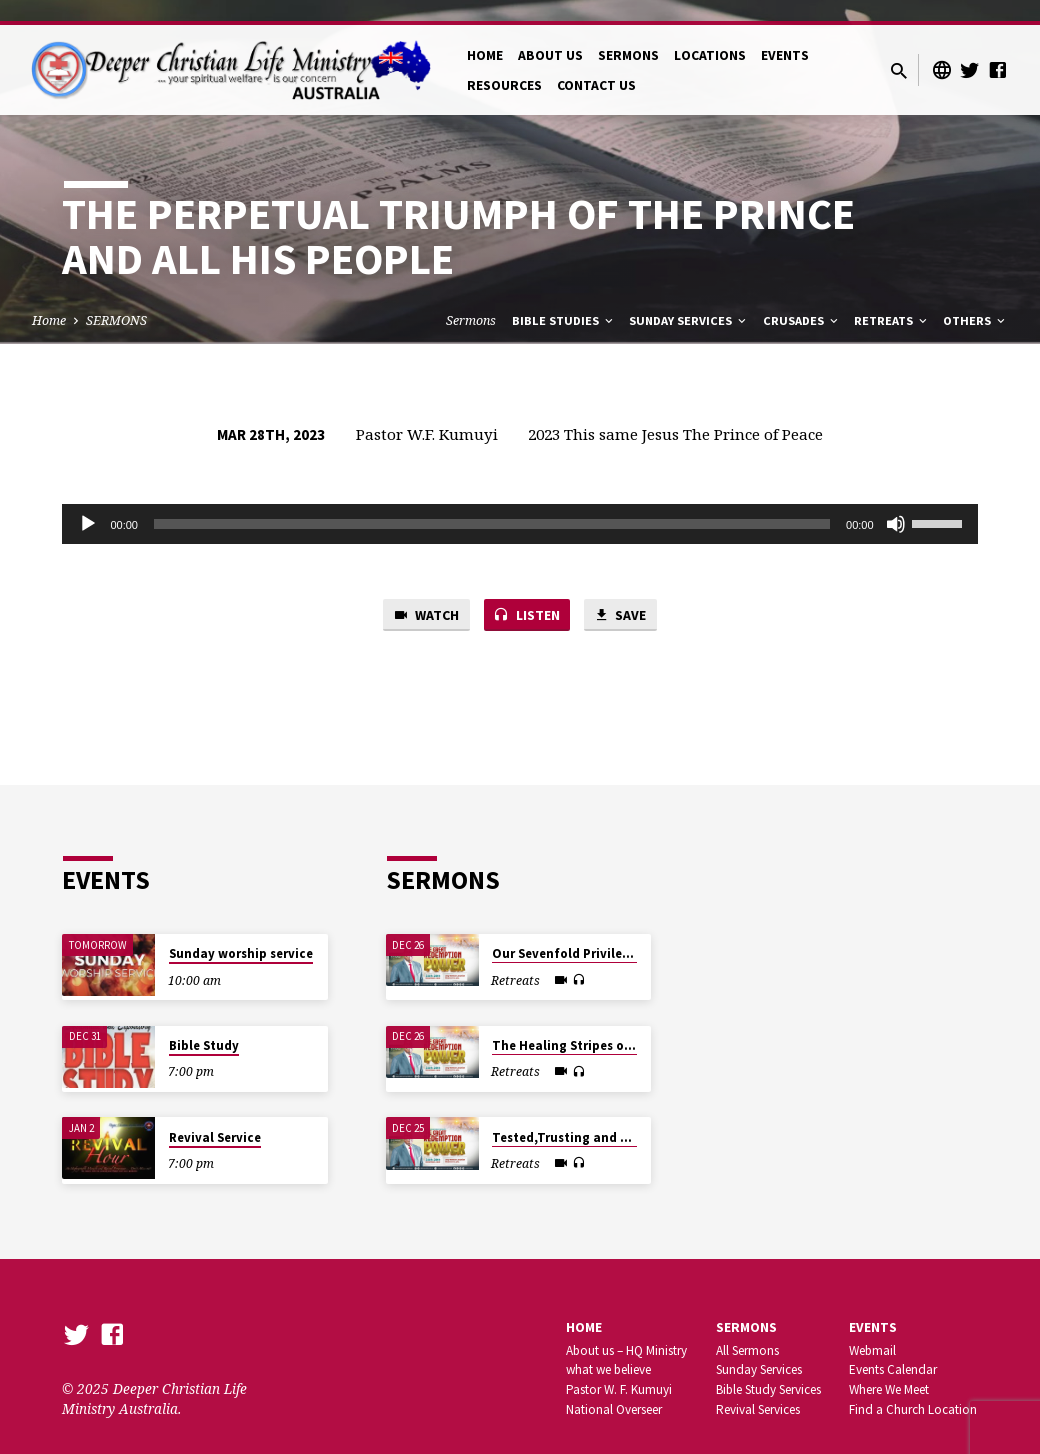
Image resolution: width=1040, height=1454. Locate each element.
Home (49, 299)
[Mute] (896, 503)
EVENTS (785, 34)
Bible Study (204, 1024)
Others (975, 299)
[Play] (88, 503)
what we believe (608, 1348)
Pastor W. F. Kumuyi (619, 1368)
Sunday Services (689, 299)
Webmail (872, 1329)
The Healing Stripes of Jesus (579, 1024)
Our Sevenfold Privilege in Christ (592, 932)
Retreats (892, 299)
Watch (420, 595)
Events (873, 1306)
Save (626, 595)
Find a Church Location (913, 1388)
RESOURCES (504, 64)
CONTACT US (596, 64)
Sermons (471, 299)
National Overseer (614, 1388)
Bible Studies (564, 299)
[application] (519, 503)
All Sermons (747, 1329)
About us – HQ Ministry (626, 1329)
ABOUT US (550, 34)
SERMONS (628, 34)
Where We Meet (889, 1368)
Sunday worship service (241, 932)
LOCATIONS (710, 34)
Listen (527, 595)
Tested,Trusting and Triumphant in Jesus (619, 1116)
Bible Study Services (768, 1368)
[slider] (492, 503)
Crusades (802, 299)
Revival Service (215, 1116)
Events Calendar (893, 1348)
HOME (485, 34)
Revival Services (758, 1388)
